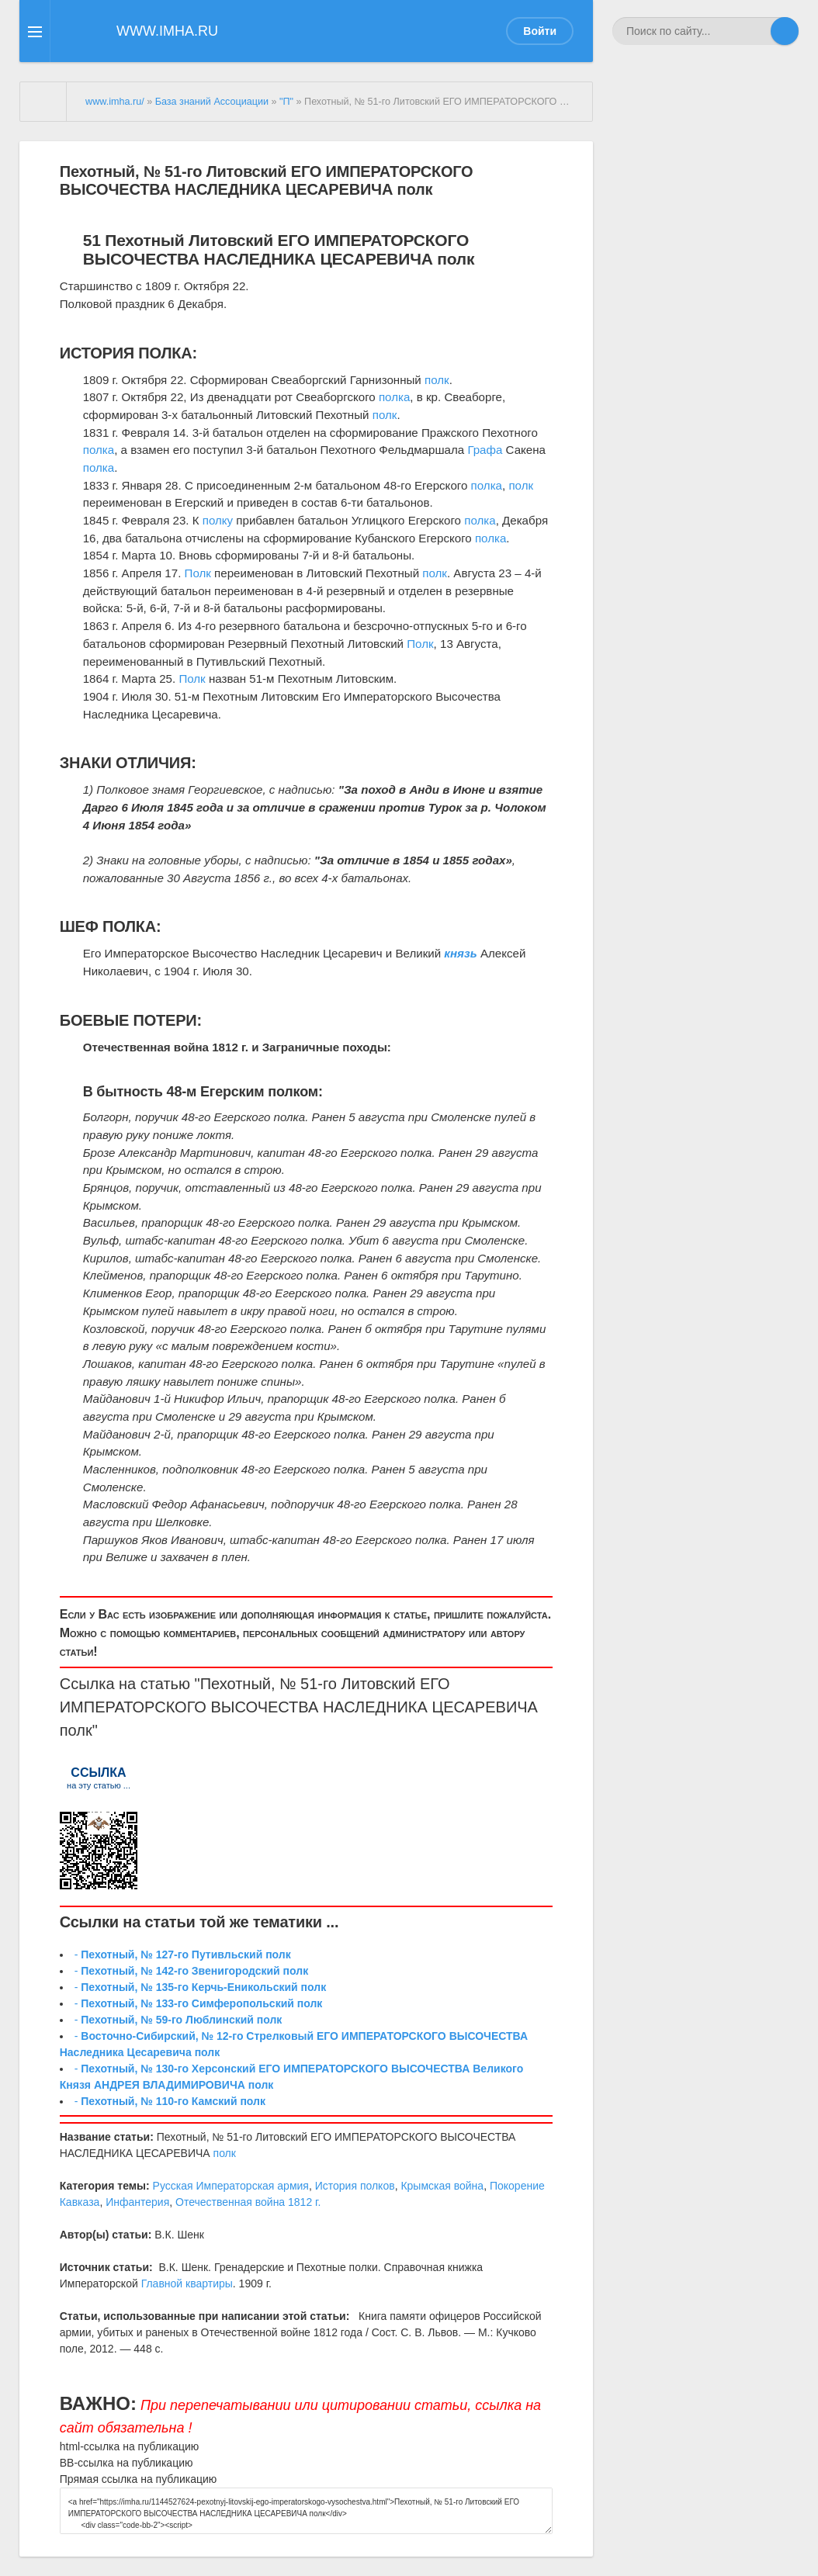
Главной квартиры (187, 2283)
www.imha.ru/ (114, 101)
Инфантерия (137, 2202)
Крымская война (442, 2186)
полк (437, 379)
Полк (198, 573)
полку (218, 520)
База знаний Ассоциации (212, 101)
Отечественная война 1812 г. (248, 2202)
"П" (286, 101)
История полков (355, 2186)
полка (394, 396)
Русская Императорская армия (231, 2186)
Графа (484, 449)
